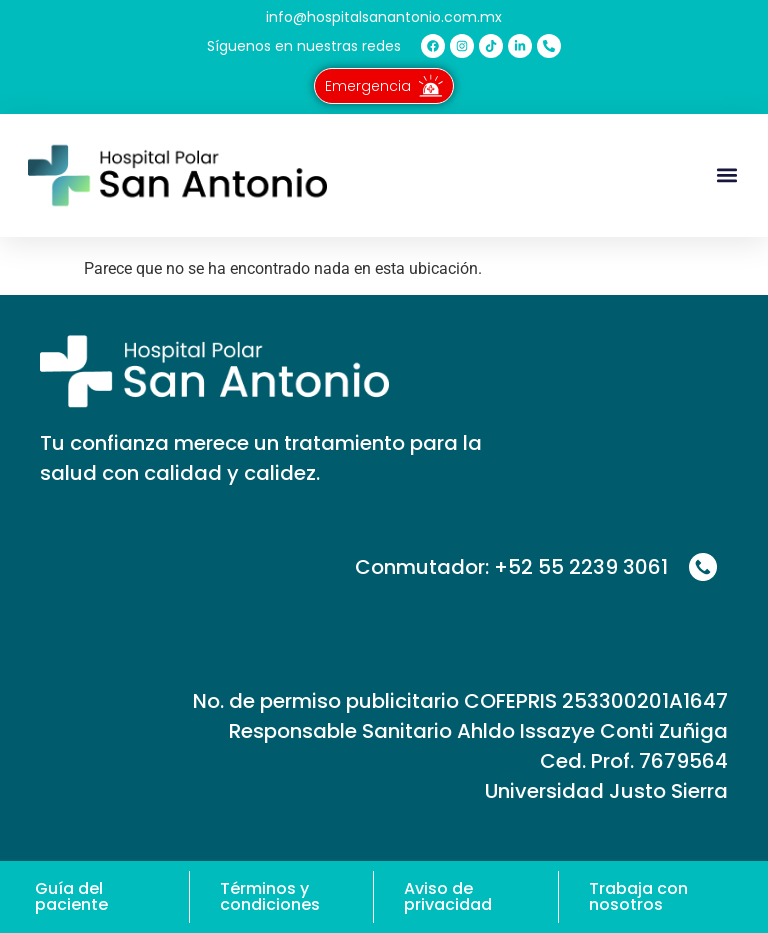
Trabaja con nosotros (638, 896)
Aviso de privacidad (448, 896)
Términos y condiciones (270, 896)
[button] (726, 175)
